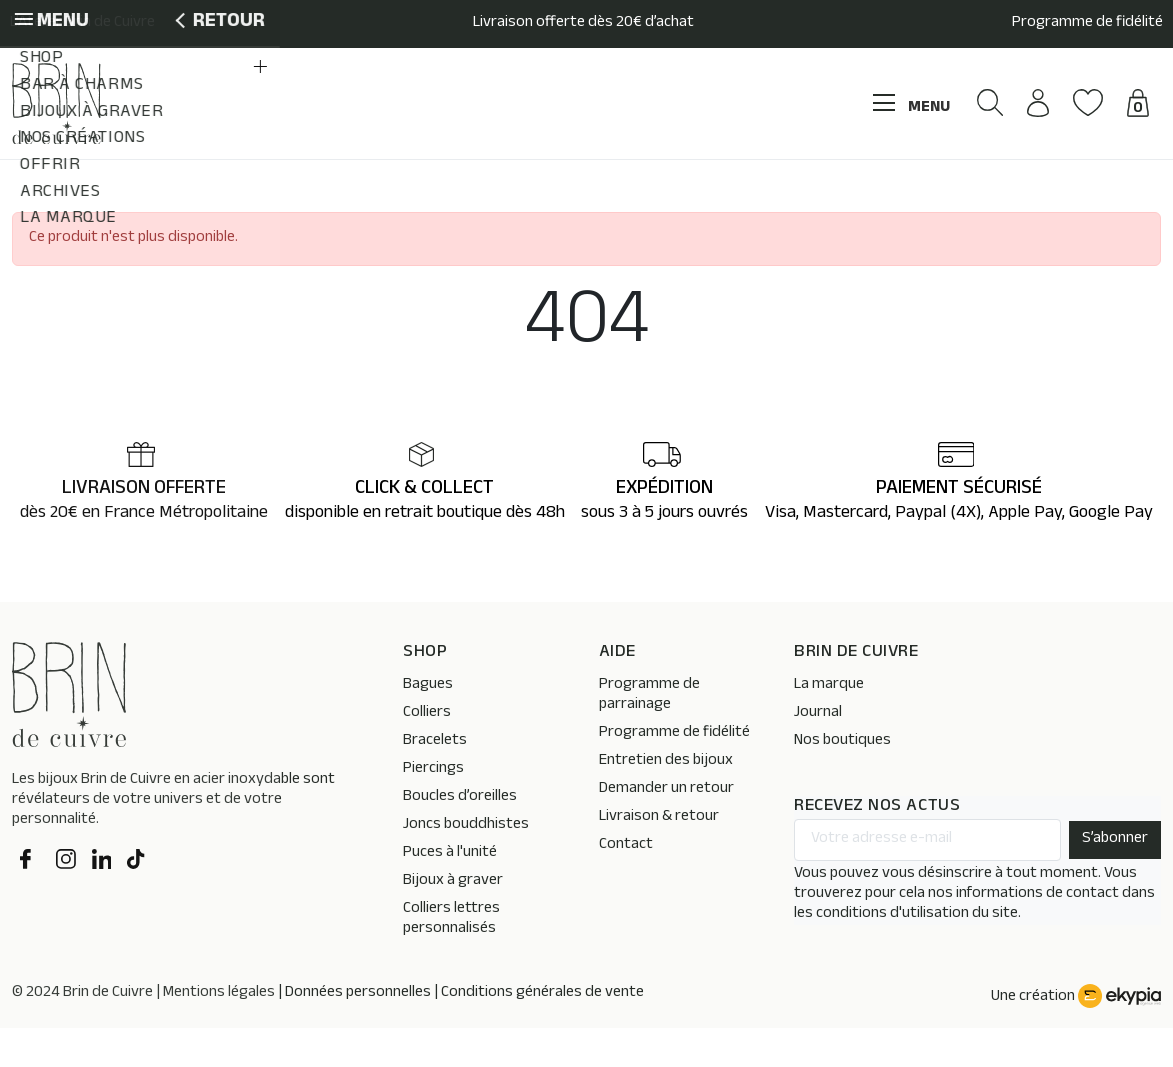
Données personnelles (358, 1032)
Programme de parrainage (649, 734)
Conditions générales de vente (542, 1032)
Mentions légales (219, 1032)
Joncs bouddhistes (466, 864)
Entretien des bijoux (666, 800)
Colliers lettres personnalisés (451, 958)
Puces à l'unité (450, 892)
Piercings (433, 808)
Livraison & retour (659, 856)
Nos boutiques (842, 780)
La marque (829, 724)
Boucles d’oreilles (460, 836)
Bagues (428, 724)
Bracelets (435, 780)
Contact (626, 884)
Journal (818, 752)
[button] (962, 164)
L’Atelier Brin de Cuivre (82, 24)
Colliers (427, 752)
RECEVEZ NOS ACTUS (877, 846)
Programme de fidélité (1087, 24)
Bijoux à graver (453, 920)
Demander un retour (666, 828)
